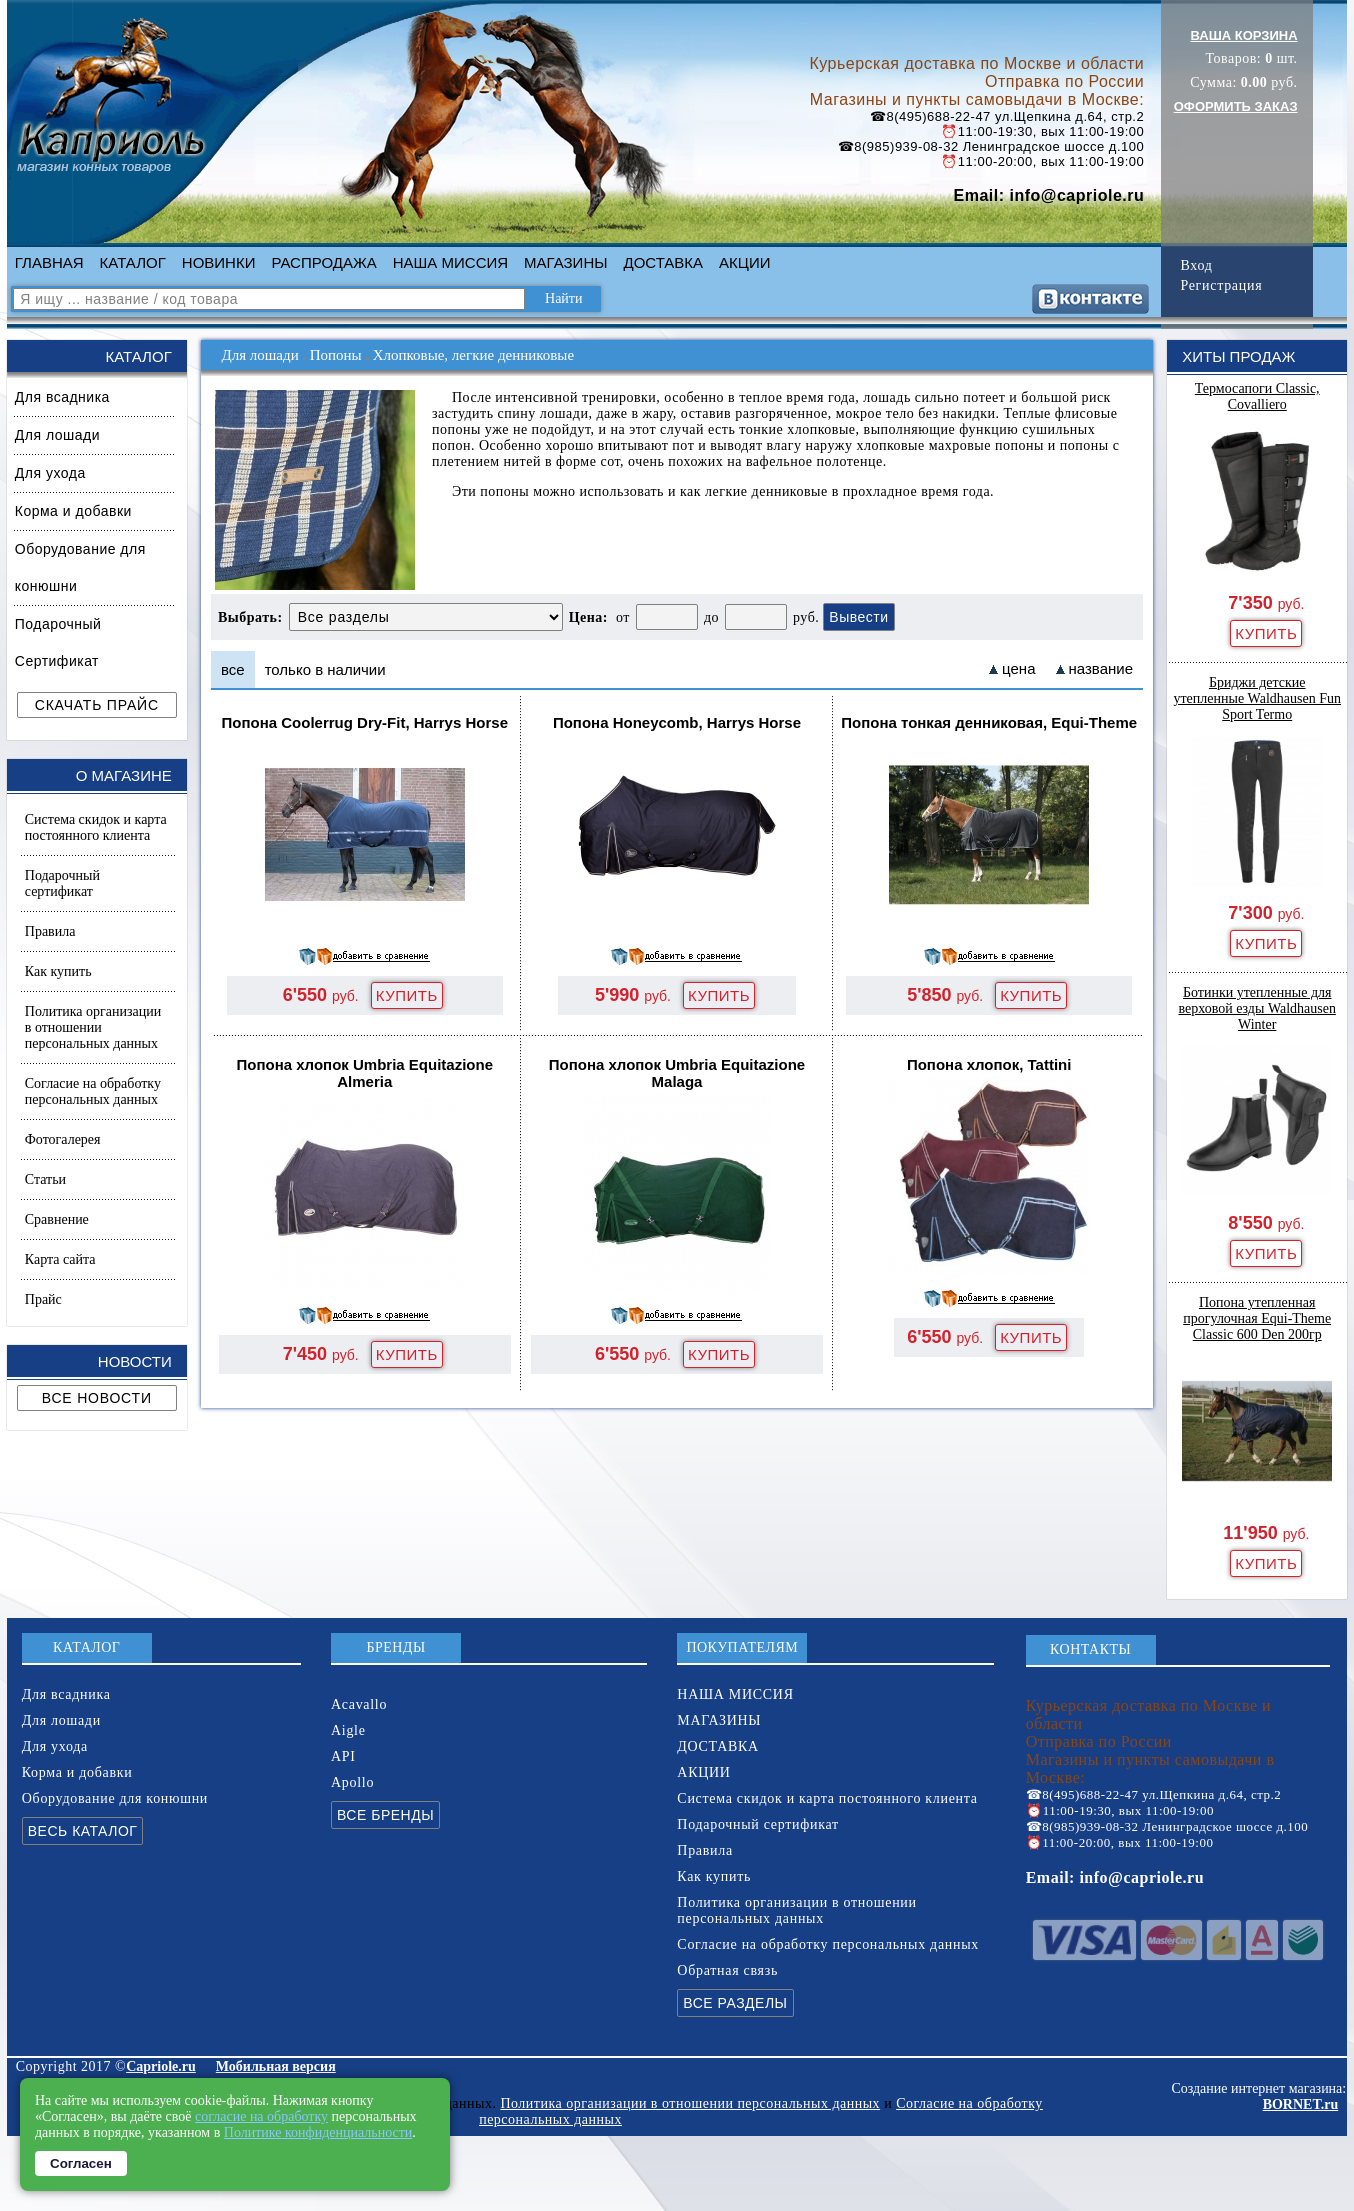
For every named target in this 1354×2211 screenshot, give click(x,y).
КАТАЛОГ (133, 262)
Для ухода (50, 473)
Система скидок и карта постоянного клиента (96, 827)
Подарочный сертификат (62, 883)
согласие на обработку (261, 2116)
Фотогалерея (63, 1139)
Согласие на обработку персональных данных (93, 1091)
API (343, 1756)
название (1101, 668)
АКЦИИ (744, 262)
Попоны (336, 355)
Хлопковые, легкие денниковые (473, 355)
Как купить (58, 971)
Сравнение (57, 1219)
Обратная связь (727, 1970)
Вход (1196, 265)
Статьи (45, 1179)
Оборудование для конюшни (80, 567)
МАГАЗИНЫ (565, 262)
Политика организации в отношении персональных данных (93, 1027)
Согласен (81, 2163)
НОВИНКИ (219, 262)
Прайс (43, 1299)
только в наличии (325, 669)
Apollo (352, 1782)
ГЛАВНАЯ (49, 262)
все (233, 669)
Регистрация (1221, 285)
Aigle (348, 1730)
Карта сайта (60, 1259)
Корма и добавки (73, 511)
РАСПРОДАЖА (323, 262)
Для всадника (62, 397)
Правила (50, 931)
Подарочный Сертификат (58, 642)
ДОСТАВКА (664, 262)
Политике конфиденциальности (318, 2132)
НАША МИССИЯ (450, 262)
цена (1018, 668)
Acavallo (359, 1704)
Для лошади (57, 435)
